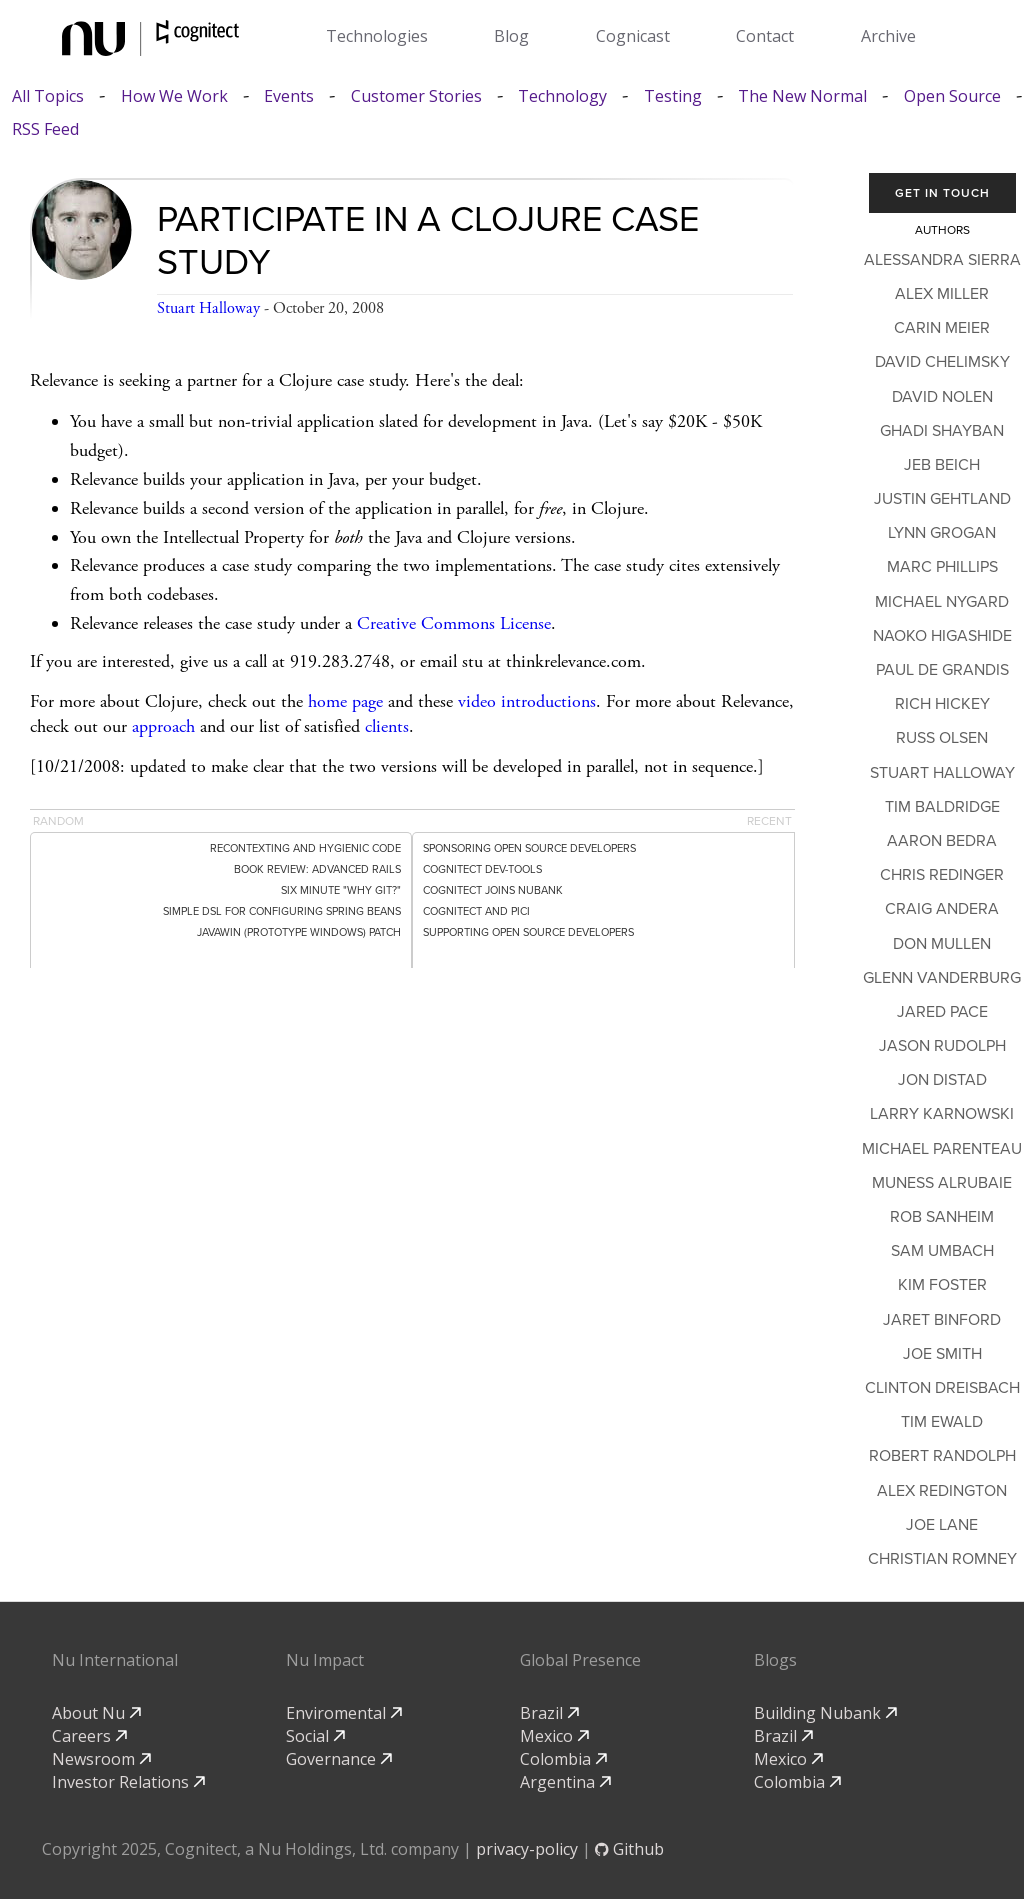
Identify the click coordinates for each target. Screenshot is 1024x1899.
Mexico (554, 1736)
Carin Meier (942, 328)
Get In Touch (942, 193)
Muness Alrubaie (942, 1183)
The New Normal (802, 96)
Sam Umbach (942, 1251)
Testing (673, 96)
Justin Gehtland (942, 499)
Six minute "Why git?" (341, 890)
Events (289, 96)
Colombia (563, 1759)
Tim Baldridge (942, 807)
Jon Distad (942, 1080)
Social (315, 1736)
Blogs (775, 1660)
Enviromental (344, 1713)
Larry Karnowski (942, 1114)
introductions (548, 701)
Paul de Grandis (942, 670)
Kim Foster (942, 1285)
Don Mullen (942, 944)
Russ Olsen (942, 738)
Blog (511, 36)
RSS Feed (45, 129)
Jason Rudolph (942, 1046)
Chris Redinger (942, 875)
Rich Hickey (942, 704)
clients (387, 726)
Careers (89, 1736)
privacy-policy (527, 1849)
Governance (339, 1759)
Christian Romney (942, 1559)
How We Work (174, 96)
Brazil (549, 1713)
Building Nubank (825, 1713)
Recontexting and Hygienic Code (305, 848)
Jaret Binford (942, 1320)
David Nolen (942, 397)
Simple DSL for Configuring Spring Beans (282, 911)
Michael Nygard (942, 602)
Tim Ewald (942, 1422)
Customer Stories (416, 96)
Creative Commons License (454, 623)
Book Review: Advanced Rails (317, 869)
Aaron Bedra (942, 841)
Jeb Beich (942, 465)
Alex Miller (942, 294)
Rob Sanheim (942, 1217)
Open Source (952, 96)
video (477, 701)
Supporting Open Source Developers (528, 932)
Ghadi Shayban (942, 431)
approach (163, 726)
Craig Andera (942, 909)
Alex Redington (942, 1491)
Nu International (115, 1660)
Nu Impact (325, 1660)
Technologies (377, 36)
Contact (765, 36)
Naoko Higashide (942, 636)
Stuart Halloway (208, 308)
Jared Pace (942, 1012)
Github (629, 1849)
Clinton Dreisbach (942, 1388)
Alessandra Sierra (942, 260)
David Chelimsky (942, 362)
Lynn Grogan (942, 533)
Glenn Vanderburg (942, 978)
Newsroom (101, 1759)
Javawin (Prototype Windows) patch (299, 932)
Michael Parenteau (942, 1149)
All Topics (48, 96)
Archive (888, 36)
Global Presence (580, 1660)
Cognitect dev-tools (482, 869)
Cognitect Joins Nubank (493, 890)
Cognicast (633, 36)
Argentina (565, 1782)
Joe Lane (942, 1525)
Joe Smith (942, 1354)
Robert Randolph (942, 1456)
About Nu (96, 1713)
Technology (562, 96)
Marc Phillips (942, 567)
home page (345, 701)
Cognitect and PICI (476, 911)
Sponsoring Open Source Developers (529, 848)
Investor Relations (128, 1782)
